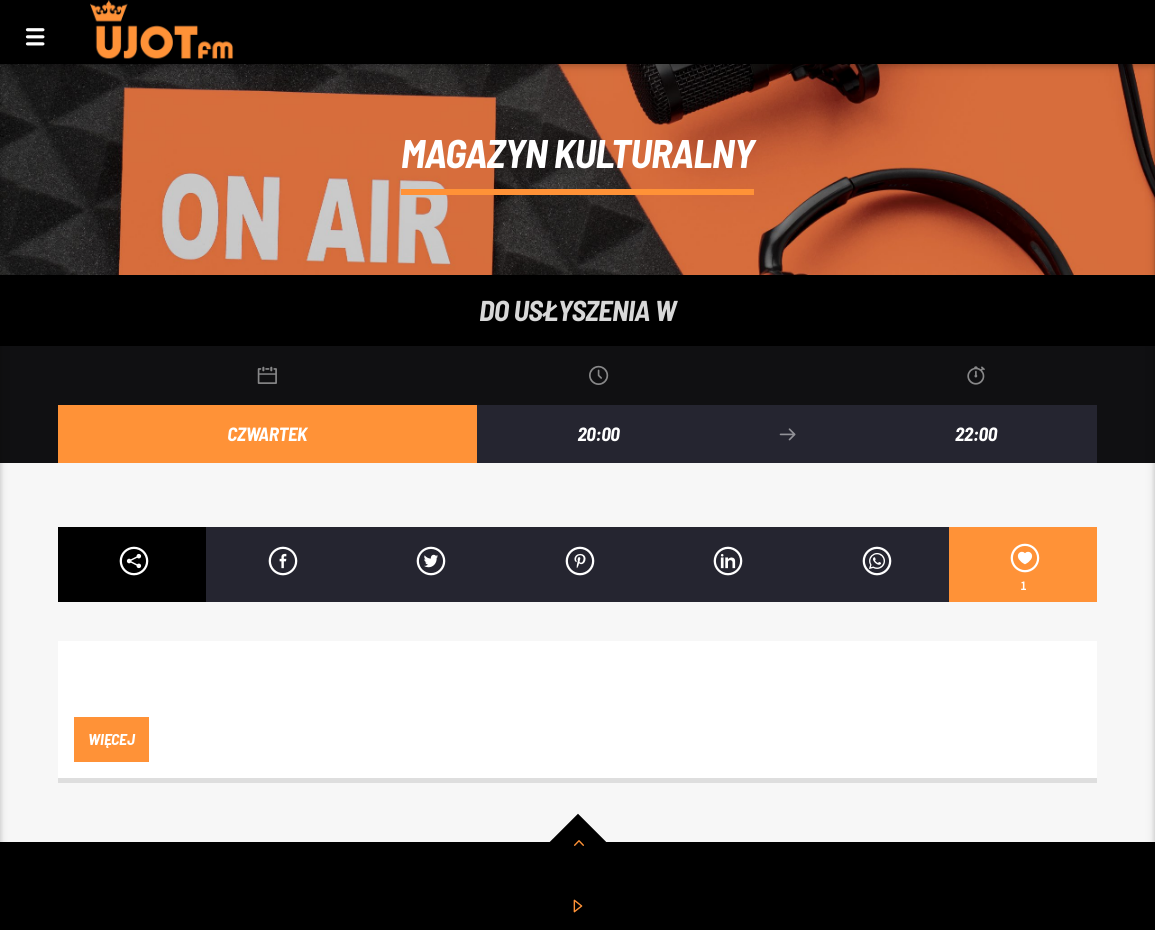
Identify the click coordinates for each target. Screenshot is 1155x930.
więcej (111, 738)
